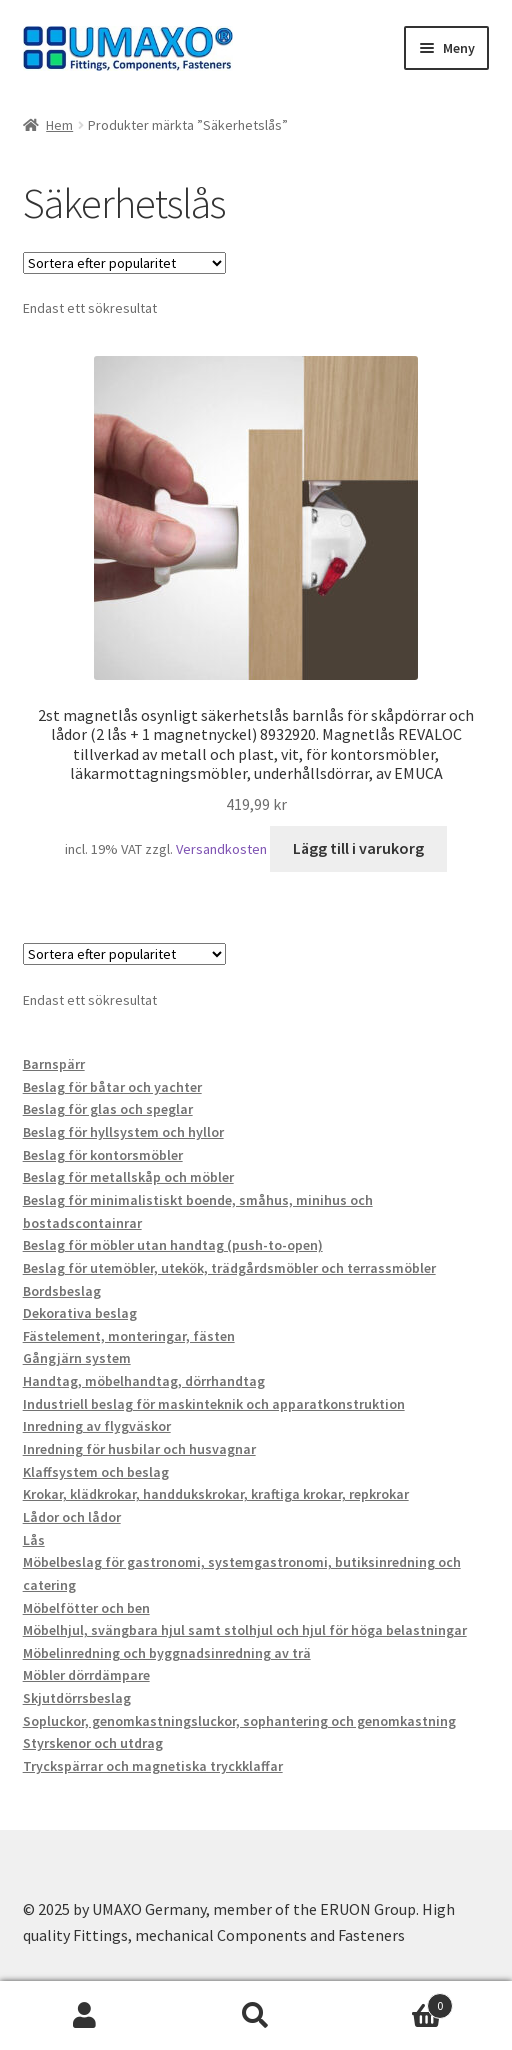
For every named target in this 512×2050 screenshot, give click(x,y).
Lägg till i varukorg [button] (358, 848)
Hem (59, 125)
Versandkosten (221, 849)
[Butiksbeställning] (124, 263)
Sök (256, 2016)
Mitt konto (85, 2016)
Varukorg (396, 2001)
